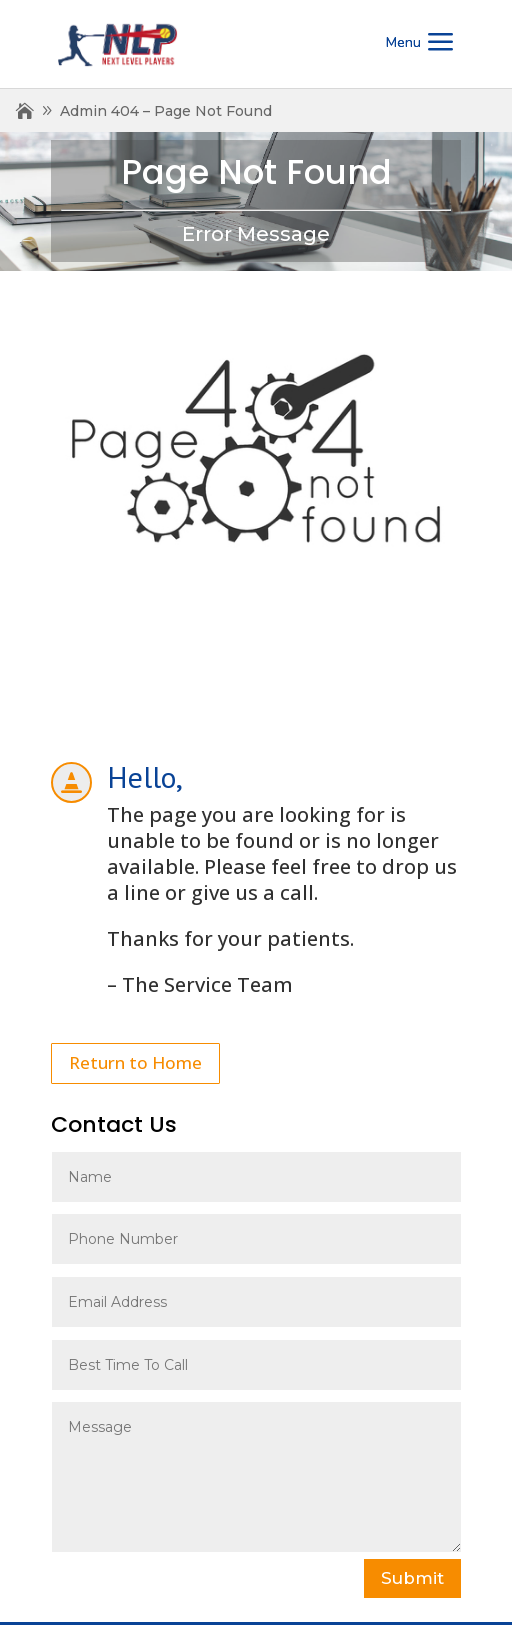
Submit (412, 1578)
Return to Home (135, 1062)
